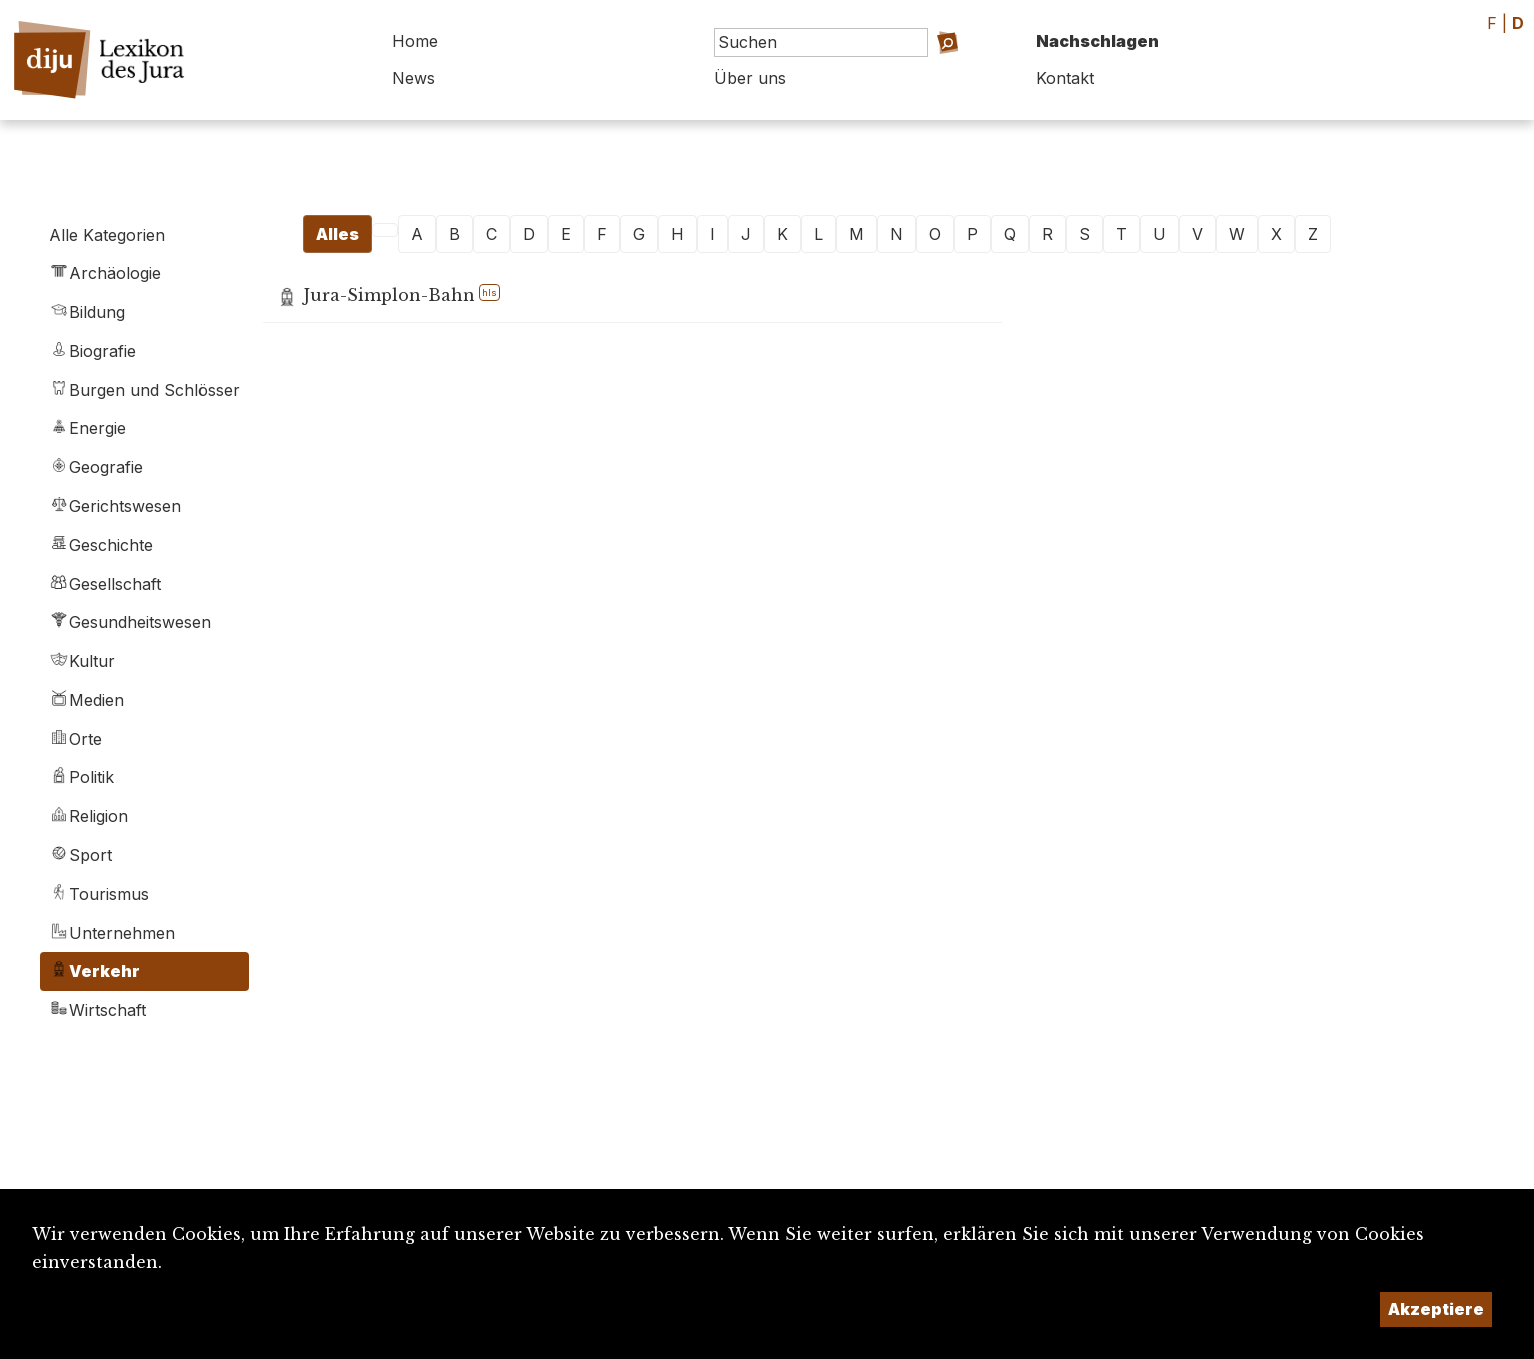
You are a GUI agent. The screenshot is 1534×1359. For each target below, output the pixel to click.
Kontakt (1065, 78)
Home (415, 41)
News (413, 78)
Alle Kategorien (107, 235)
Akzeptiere (1436, 1309)
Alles (337, 234)
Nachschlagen (1097, 41)
